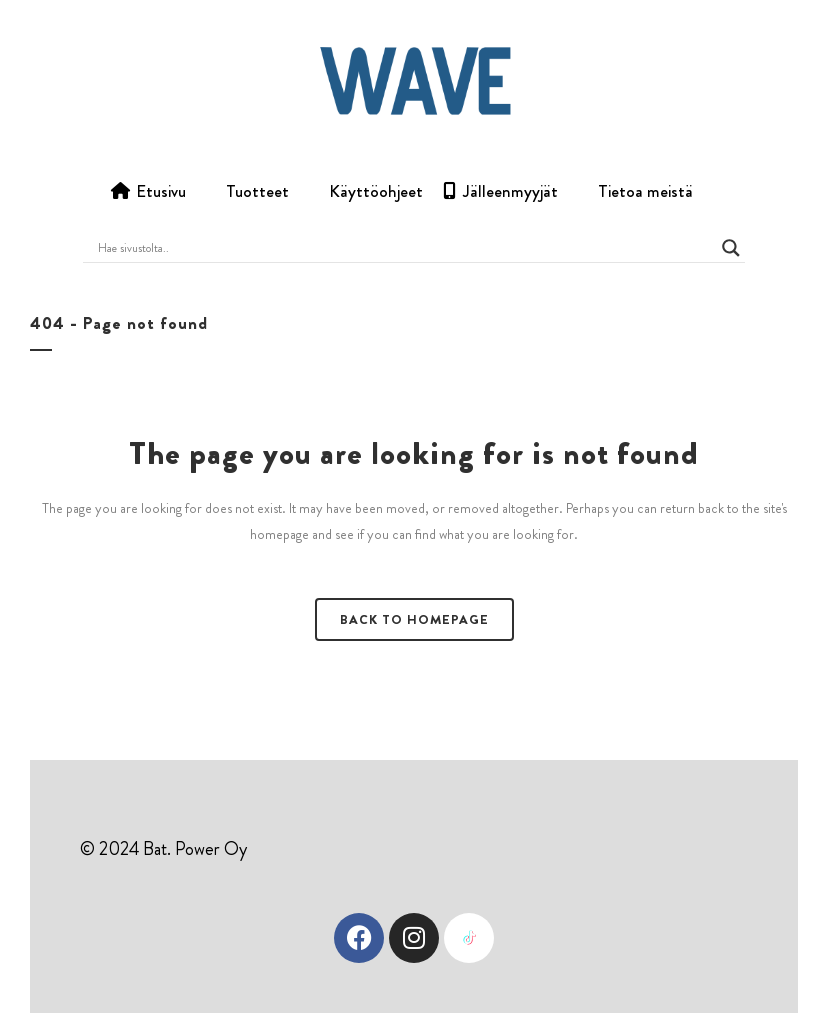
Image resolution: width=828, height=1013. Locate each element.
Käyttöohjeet (376, 191)
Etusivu (161, 191)
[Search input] (405, 248)
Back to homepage (414, 619)
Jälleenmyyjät (510, 191)
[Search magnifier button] (731, 248)
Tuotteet (257, 191)
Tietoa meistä (645, 191)
